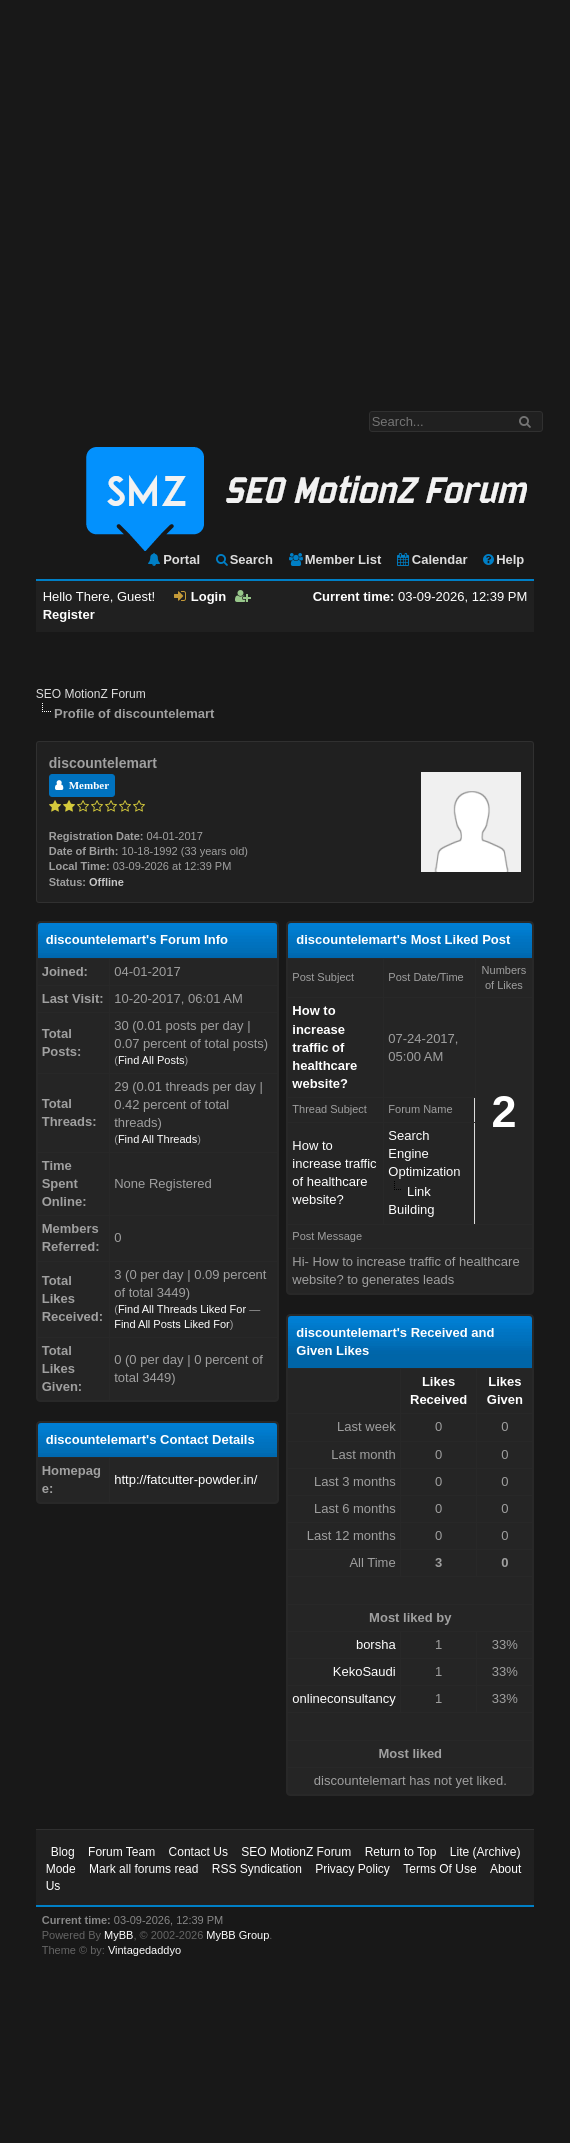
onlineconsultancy (343, 1698)
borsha (376, 1644)
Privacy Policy (352, 1869)
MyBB (118, 1935)
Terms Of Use (439, 1869)
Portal (173, 559)
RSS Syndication (257, 1869)
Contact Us (198, 1852)
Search (243, 559)
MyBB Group (237, 1935)
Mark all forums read (143, 1869)
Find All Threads (157, 1139)
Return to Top (401, 1852)
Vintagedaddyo (144, 1950)
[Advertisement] (187, 195)
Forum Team (121, 1852)
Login (200, 596)
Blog (63, 1852)
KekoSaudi (364, 1671)
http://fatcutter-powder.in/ (185, 1479)
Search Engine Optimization (424, 1153)
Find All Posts (151, 1060)
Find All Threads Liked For (182, 1309)
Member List (334, 559)
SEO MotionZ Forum (91, 694)
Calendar (431, 559)
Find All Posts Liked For (172, 1324)
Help (502, 559)
